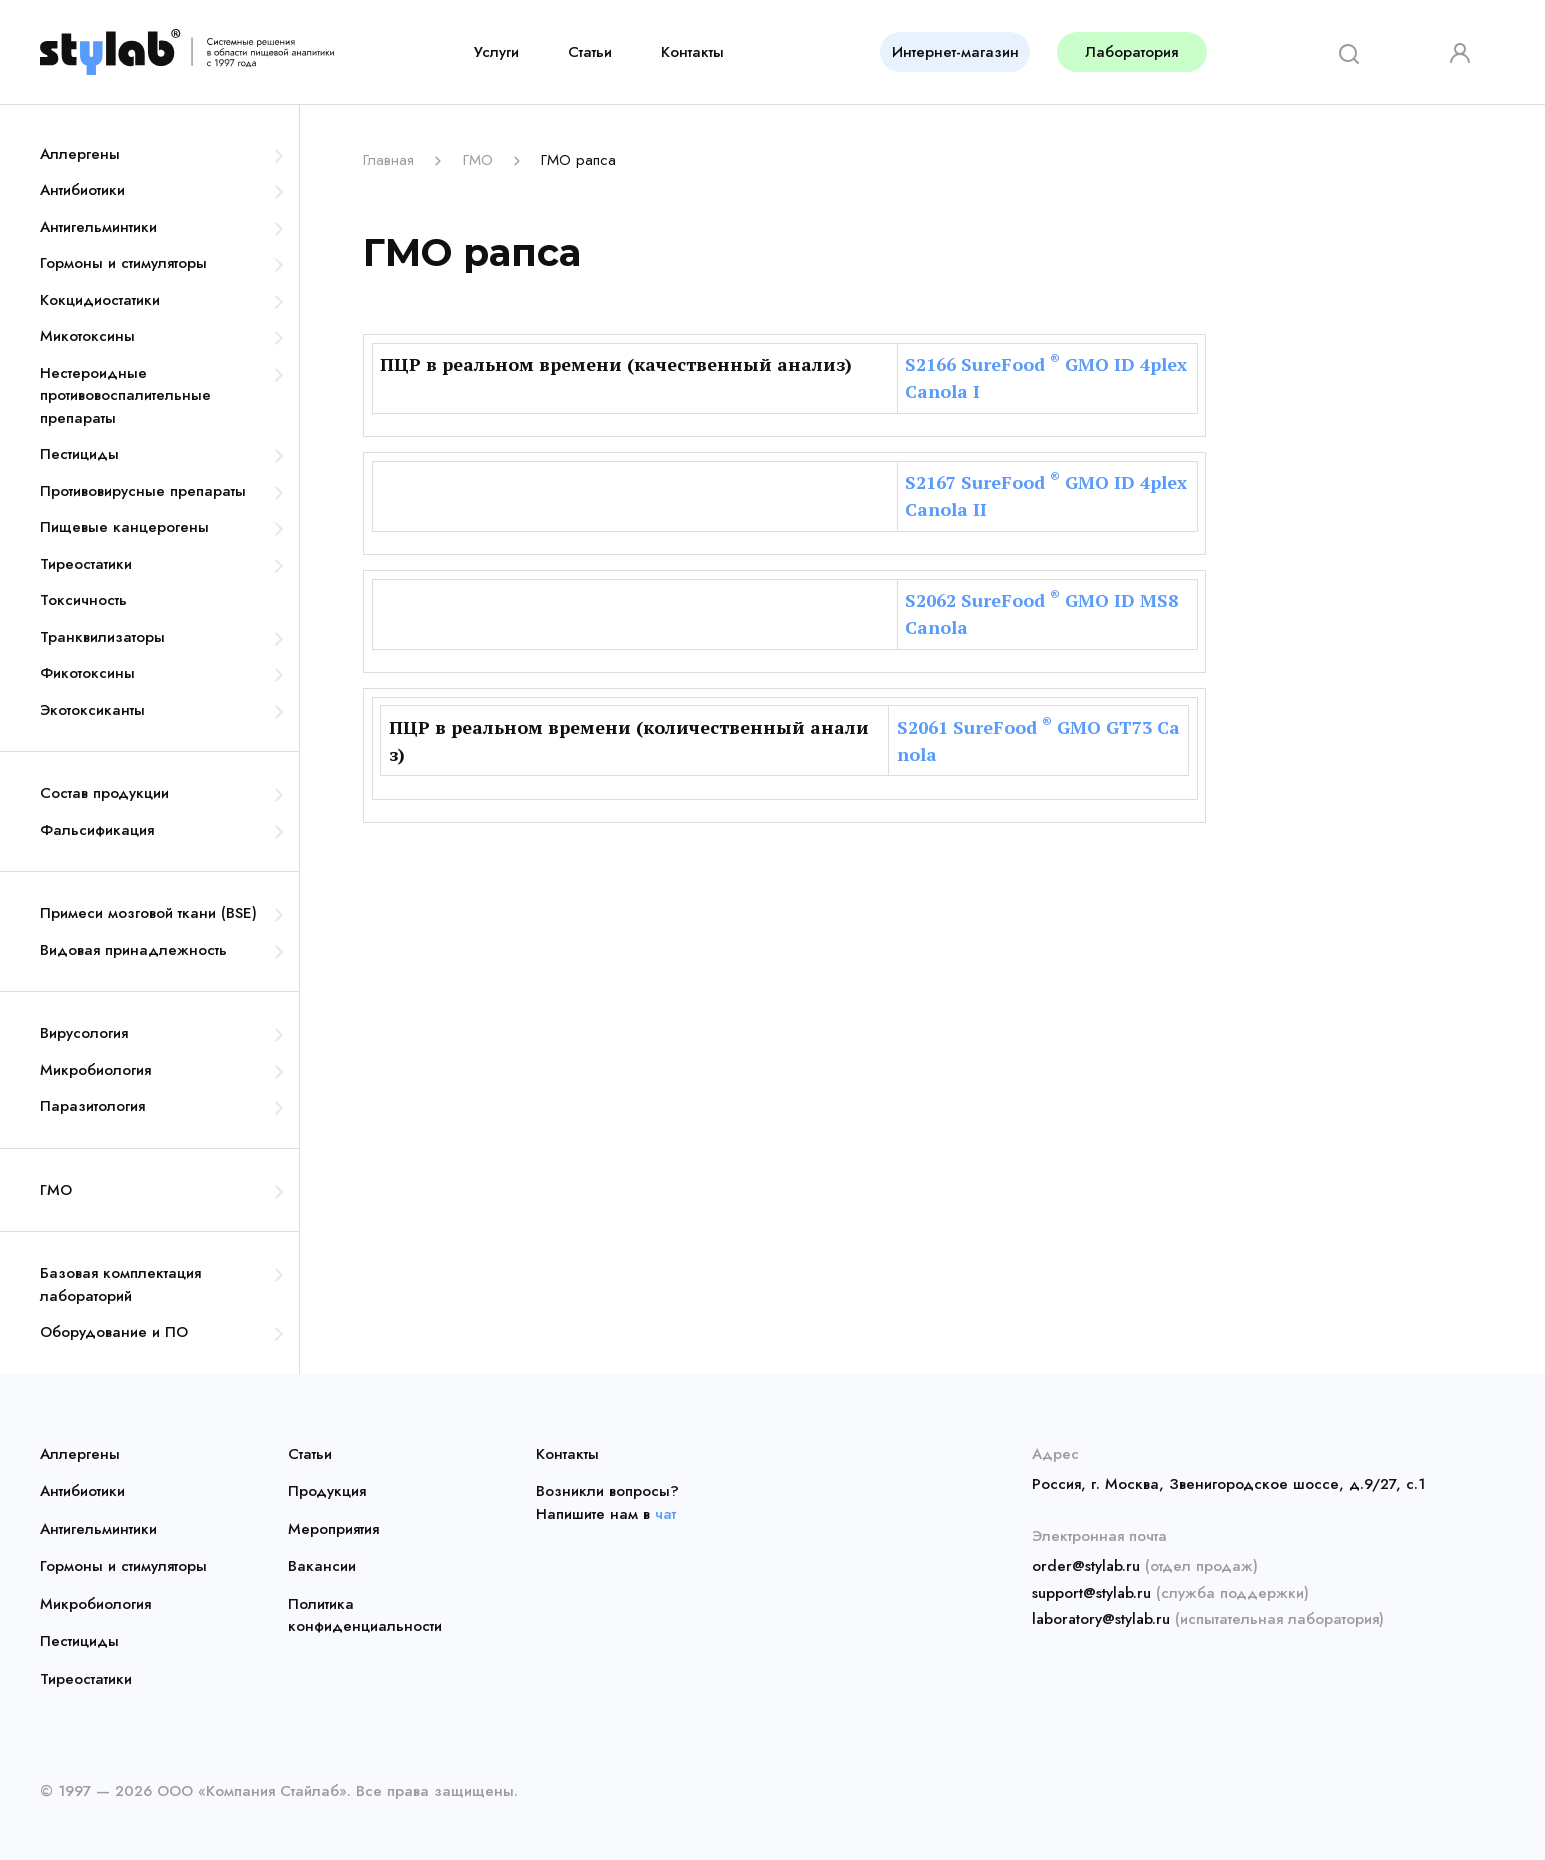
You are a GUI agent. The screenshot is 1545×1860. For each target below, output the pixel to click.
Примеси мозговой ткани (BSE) (148, 913)
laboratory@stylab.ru (1101, 1619)
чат (665, 1514)
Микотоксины (87, 336)
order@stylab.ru (1086, 1566)
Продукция (327, 1491)
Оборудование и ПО (114, 1332)
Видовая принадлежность (133, 950)
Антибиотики (82, 190)
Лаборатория (1131, 52)
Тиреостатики (86, 564)
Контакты (692, 52)
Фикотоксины (87, 673)
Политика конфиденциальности (365, 1615)
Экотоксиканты (92, 710)
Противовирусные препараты (143, 491)
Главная (388, 160)
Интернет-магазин (955, 52)
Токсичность (83, 600)
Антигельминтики (98, 227)
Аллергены (80, 154)
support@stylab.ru (1091, 1593)
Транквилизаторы (102, 637)
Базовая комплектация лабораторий (120, 1284)
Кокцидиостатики (100, 300)
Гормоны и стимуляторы (123, 263)
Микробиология (95, 1070)
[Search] (1342, 51)
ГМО (56, 1190)
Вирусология (84, 1033)
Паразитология (92, 1106)
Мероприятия (333, 1529)
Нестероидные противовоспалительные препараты (125, 395)
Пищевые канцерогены (124, 527)
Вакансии (322, 1566)
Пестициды (79, 454)
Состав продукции (104, 793)
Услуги (496, 52)
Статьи (590, 52)
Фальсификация (97, 830)
